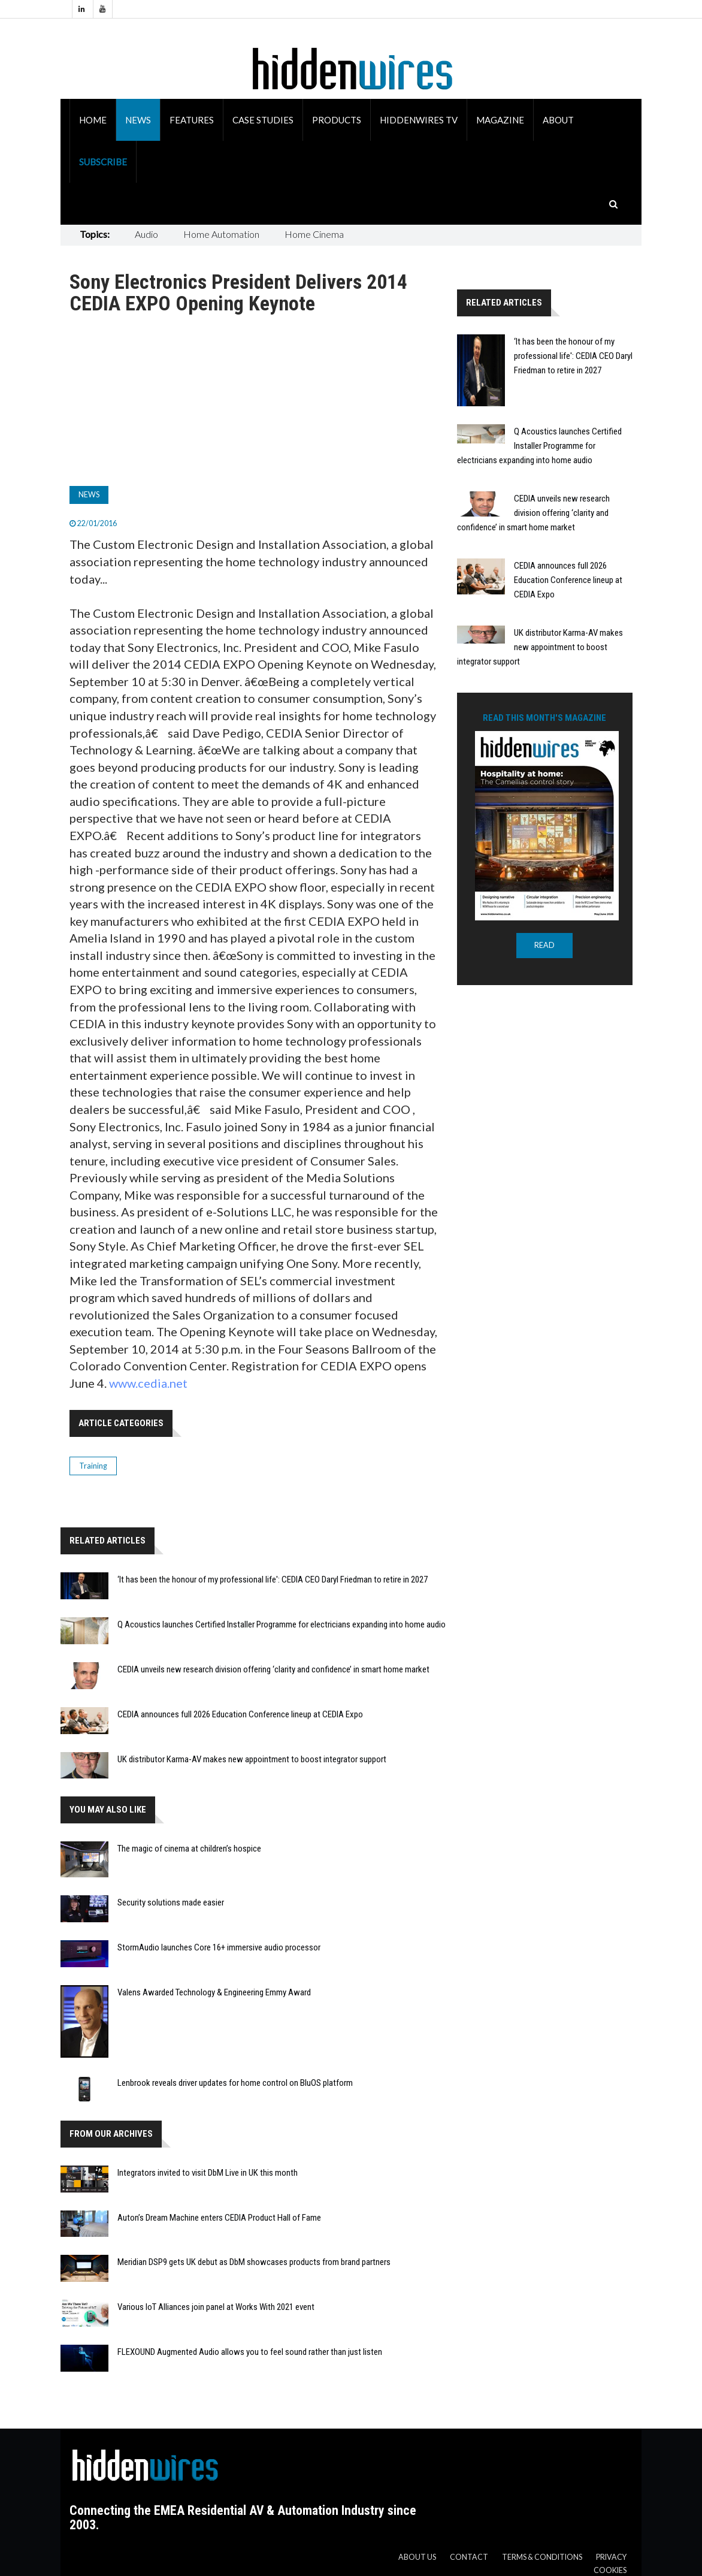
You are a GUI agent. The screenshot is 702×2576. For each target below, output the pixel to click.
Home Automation (221, 234)
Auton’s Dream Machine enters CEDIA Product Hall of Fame (219, 2217)
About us (417, 2557)
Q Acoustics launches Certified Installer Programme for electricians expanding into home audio (281, 1624)
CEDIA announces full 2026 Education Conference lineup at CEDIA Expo (240, 1714)
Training (93, 1465)
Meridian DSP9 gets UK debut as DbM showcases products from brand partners (254, 2262)
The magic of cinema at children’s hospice (189, 1848)
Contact (469, 2557)
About (558, 119)
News (138, 119)
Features (192, 119)
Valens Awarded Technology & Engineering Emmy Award (214, 1992)
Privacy (611, 2557)
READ (544, 945)
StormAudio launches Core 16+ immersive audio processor (218, 1947)
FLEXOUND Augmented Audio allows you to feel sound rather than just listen (249, 2352)
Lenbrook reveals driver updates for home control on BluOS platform (235, 2082)
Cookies (610, 2570)
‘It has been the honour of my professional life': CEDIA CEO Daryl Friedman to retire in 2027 (272, 1579)
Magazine (500, 119)
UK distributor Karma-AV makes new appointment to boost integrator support (251, 1759)
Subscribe (103, 161)
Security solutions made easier (170, 1902)
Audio (146, 234)
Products (336, 119)
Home (93, 119)
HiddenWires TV (419, 119)
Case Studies (262, 119)
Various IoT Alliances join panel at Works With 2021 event (215, 2307)
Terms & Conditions (542, 2557)
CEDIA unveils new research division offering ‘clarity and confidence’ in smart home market (273, 1669)
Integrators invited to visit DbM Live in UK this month (207, 2172)
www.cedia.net (148, 1383)
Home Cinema (314, 234)
